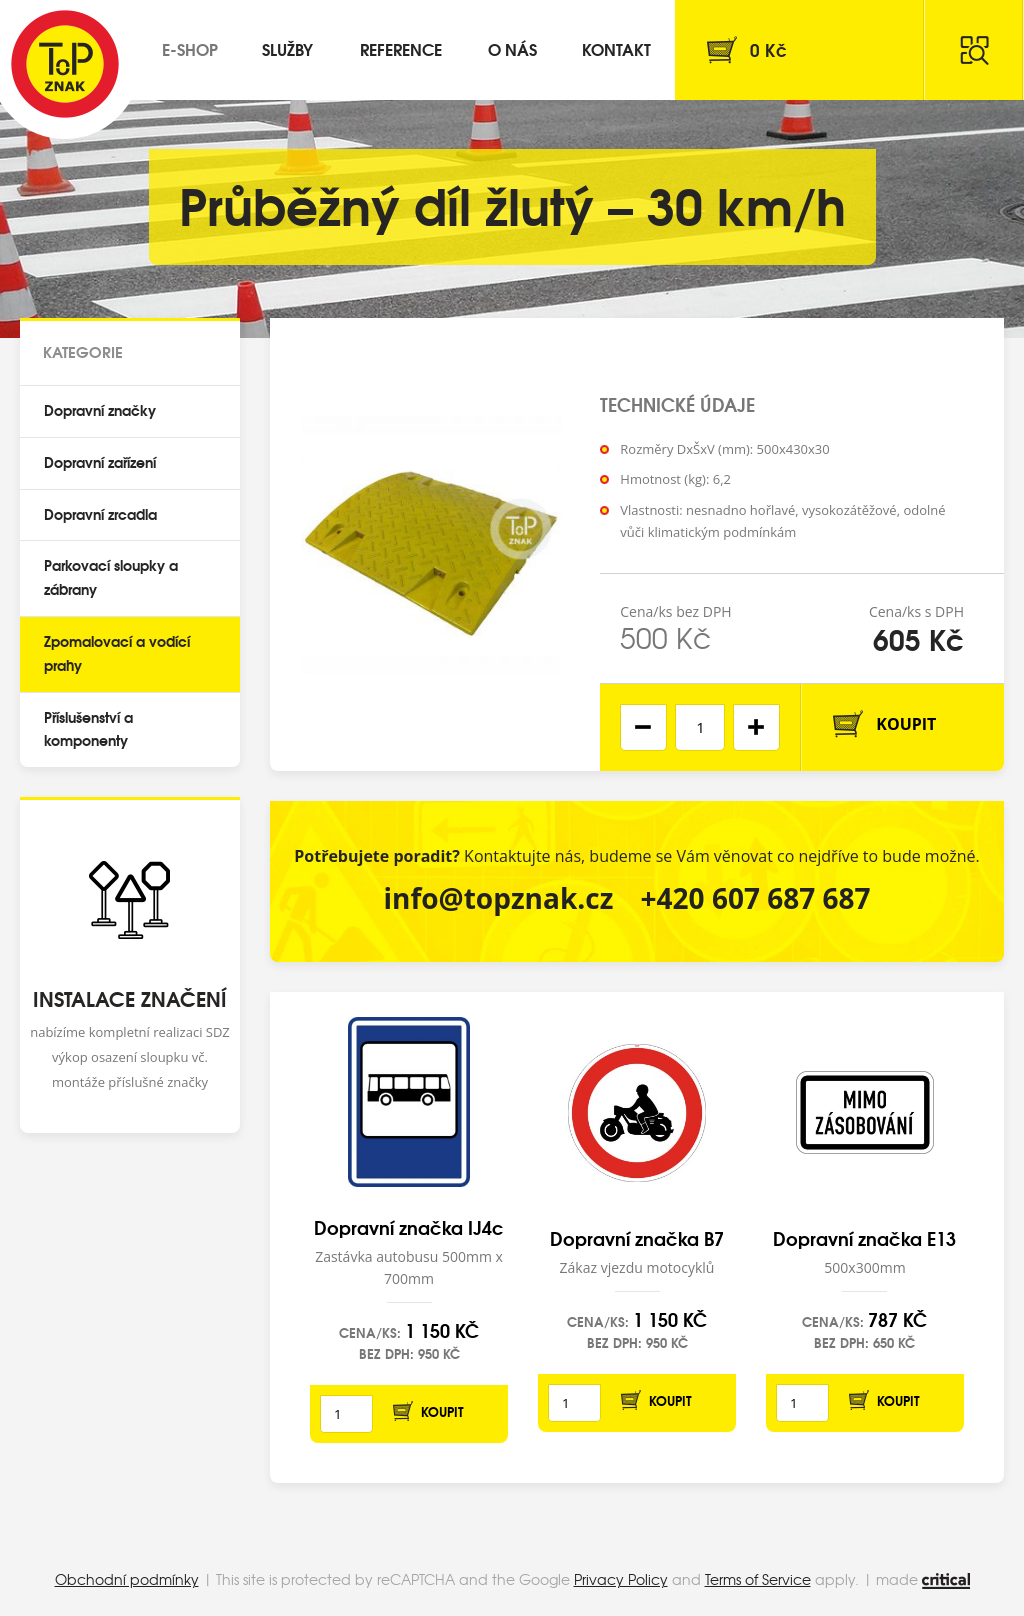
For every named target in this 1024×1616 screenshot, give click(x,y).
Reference (401, 48)
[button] (756, 727)
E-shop (190, 48)
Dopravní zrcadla (100, 514)
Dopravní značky (100, 410)
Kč (768, 49)
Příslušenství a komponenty (88, 729)
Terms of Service (758, 1579)
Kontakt (616, 48)
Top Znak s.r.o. (65, 64)
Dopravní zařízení (100, 462)
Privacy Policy (621, 1579)
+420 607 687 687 (756, 898)
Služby (287, 48)
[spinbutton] (700, 727)
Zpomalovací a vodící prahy (117, 653)
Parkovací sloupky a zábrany (111, 577)
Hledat (974, 50)
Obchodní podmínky (127, 1579)
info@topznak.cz (498, 898)
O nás (512, 48)
